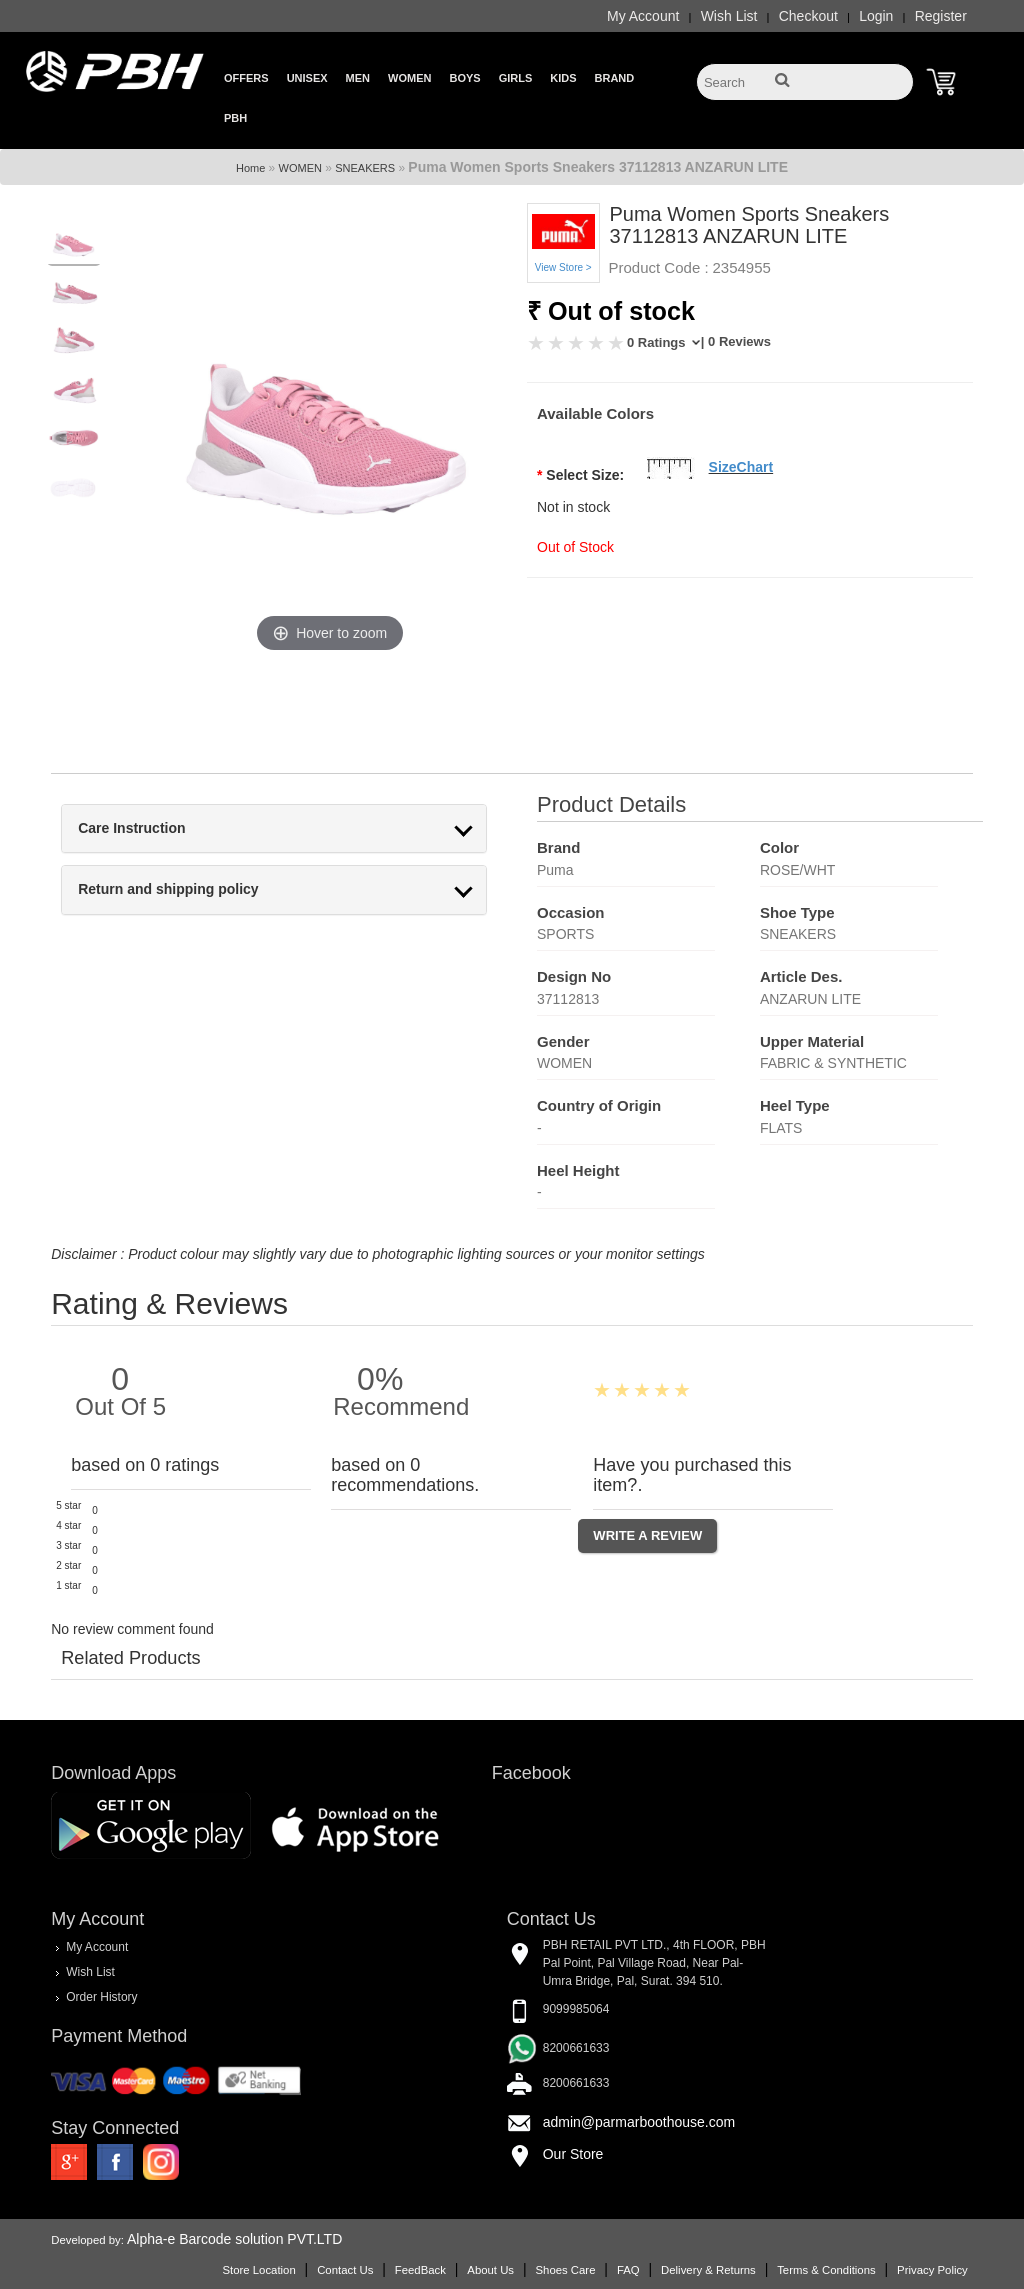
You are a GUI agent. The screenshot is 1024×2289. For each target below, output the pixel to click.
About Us (490, 2270)
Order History (101, 1997)
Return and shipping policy (168, 889)
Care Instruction (131, 828)
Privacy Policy (932, 2270)
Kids (563, 78)
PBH (235, 118)
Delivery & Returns (708, 2270)
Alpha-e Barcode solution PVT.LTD (234, 2239)
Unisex (307, 78)
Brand (615, 78)
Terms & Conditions (826, 2270)
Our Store (573, 2154)
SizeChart (741, 467)
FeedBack (420, 2270)
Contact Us (345, 2270)
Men (358, 78)
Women (409, 78)
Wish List (729, 16)
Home (250, 168)
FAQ (628, 2270)
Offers (246, 78)
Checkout (808, 16)
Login (876, 16)
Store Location (258, 2270)
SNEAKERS (365, 168)
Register (941, 16)
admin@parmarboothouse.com (639, 2122)
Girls (516, 78)
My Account (643, 16)
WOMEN (300, 168)
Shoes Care (565, 2270)
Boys (464, 78)
